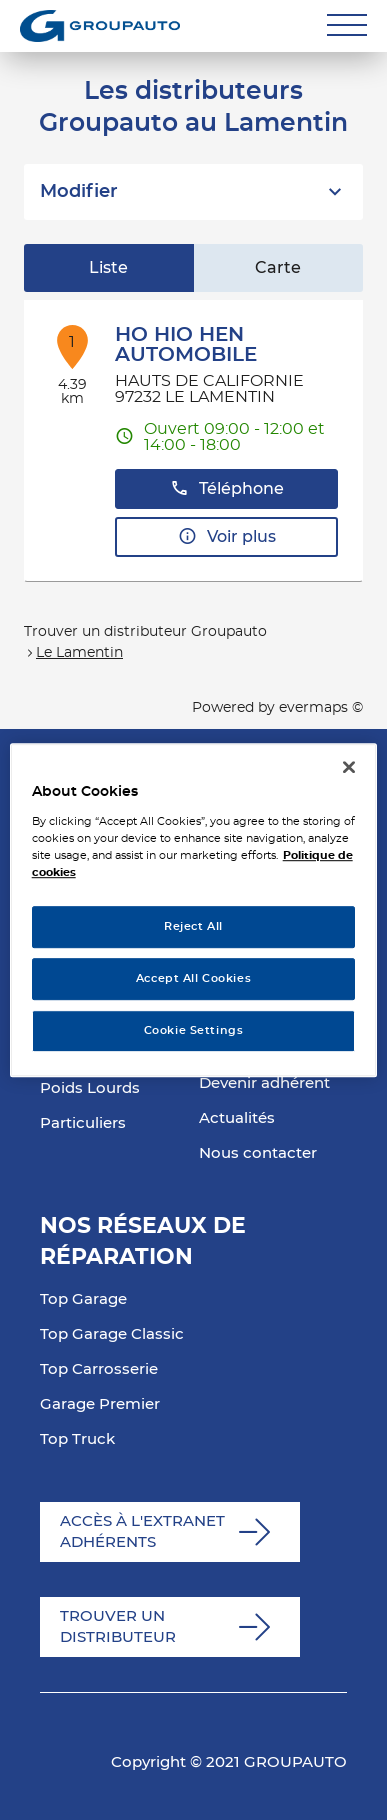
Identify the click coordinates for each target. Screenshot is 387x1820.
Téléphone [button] (227, 488)
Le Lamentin (79, 653)
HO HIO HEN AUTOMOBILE (186, 345)
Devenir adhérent (264, 1083)
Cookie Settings (194, 1030)
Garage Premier (100, 1404)
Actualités (237, 1118)
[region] (194, 910)
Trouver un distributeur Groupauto (145, 632)
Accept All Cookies (193, 978)
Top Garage (83, 1299)
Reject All (193, 926)
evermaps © (321, 708)
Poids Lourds (90, 1088)
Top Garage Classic (112, 1334)
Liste (108, 268)
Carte (278, 268)
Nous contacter (258, 1153)
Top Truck (77, 1439)
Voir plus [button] (227, 536)
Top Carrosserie (99, 1369)
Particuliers (83, 1123)
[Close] (349, 767)
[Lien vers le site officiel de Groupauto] (100, 26)
